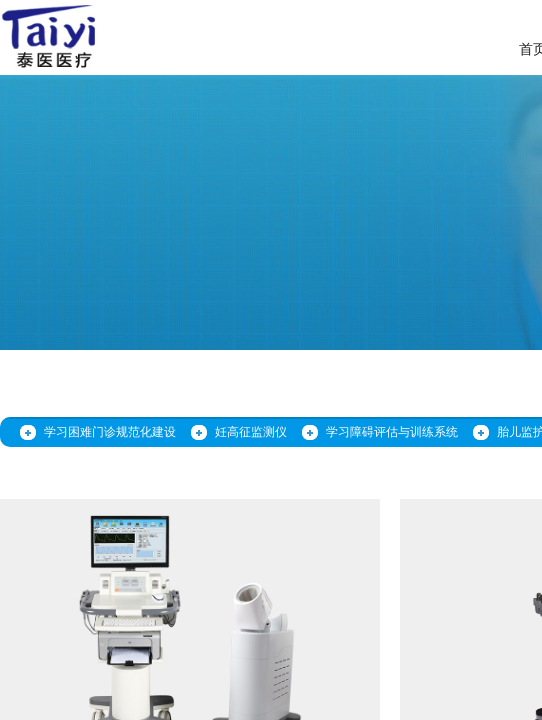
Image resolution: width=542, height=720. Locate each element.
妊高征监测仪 (251, 432)
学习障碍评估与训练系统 (392, 432)
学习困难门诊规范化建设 (110, 432)
